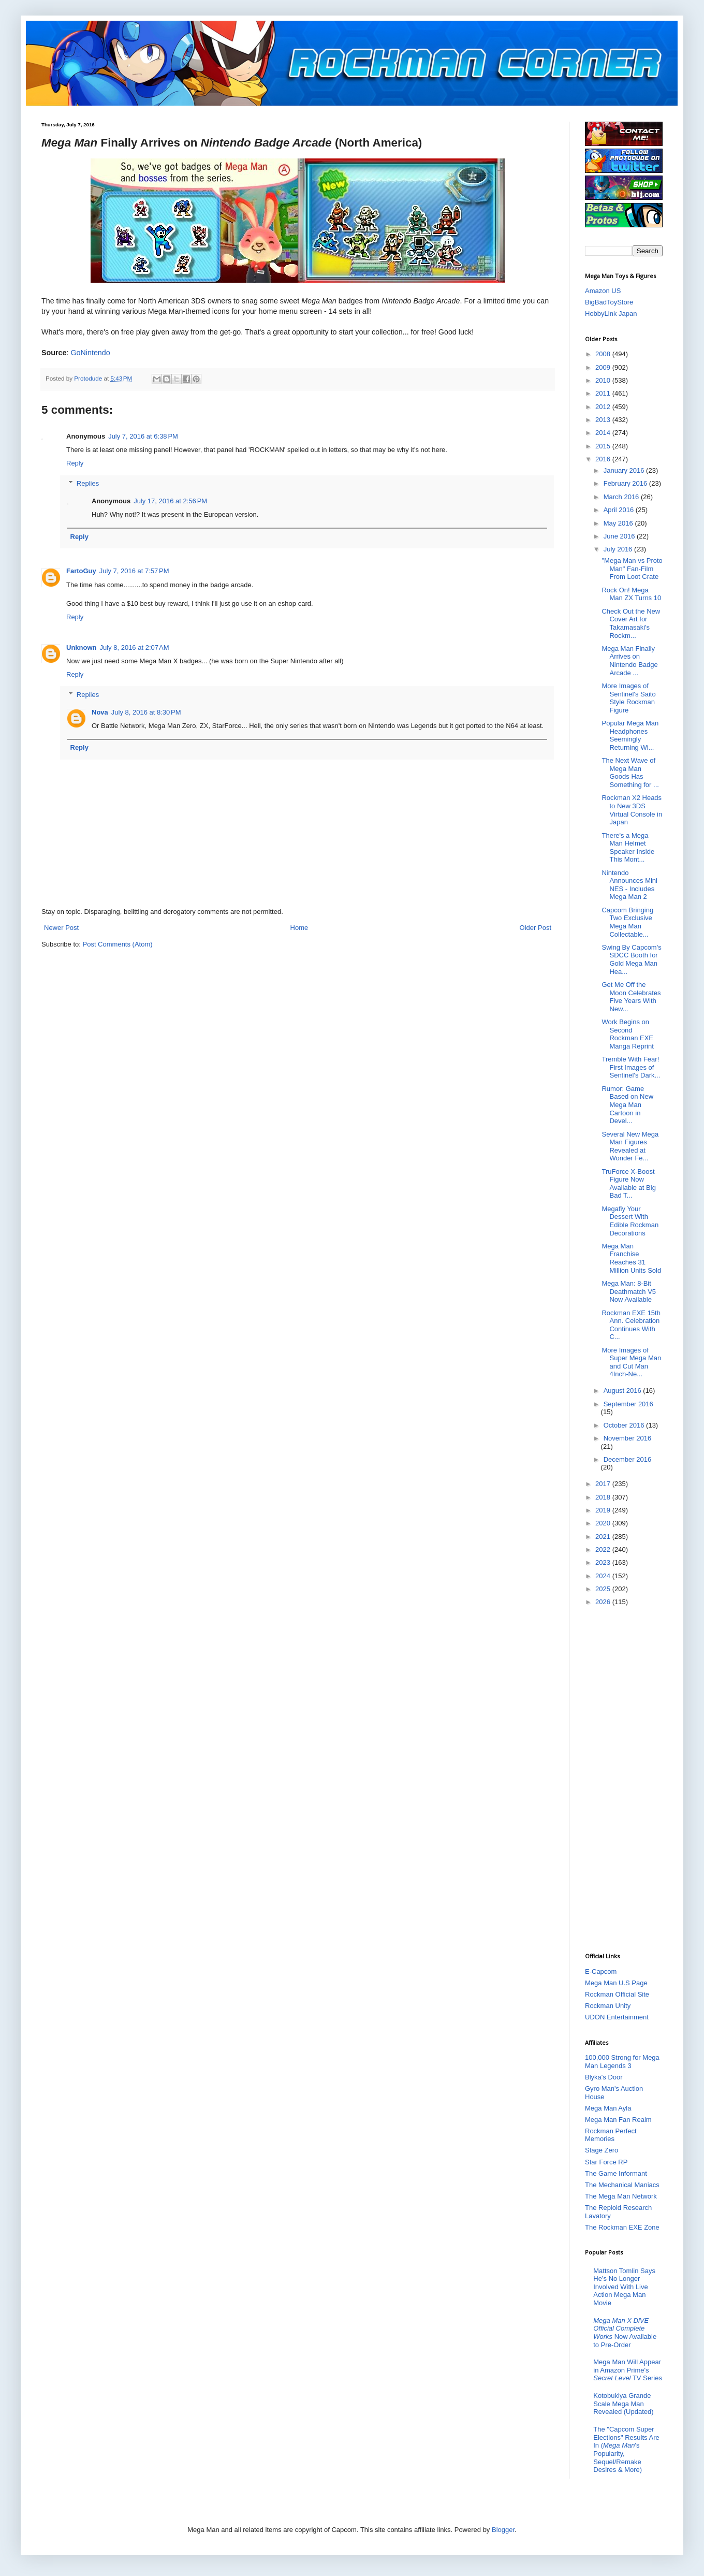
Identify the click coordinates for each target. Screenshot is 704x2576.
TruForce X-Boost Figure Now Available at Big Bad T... (628, 1184)
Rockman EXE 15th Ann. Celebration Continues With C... (631, 1325)
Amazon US (603, 291)
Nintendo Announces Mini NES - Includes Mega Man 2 (629, 885)
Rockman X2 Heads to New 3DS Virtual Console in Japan (632, 810)
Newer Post (61, 928)
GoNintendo (90, 352)
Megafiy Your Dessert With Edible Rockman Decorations (630, 1221)
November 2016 (628, 1438)
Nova (100, 712)
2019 (603, 1510)
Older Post (535, 928)
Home (299, 928)
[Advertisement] (626, 1778)
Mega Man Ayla (608, 2108)
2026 (603, 1602)
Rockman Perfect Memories (611, 2135)
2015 (603, 446)
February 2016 (626, 483)
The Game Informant (616, 2173)
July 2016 (619, 549)
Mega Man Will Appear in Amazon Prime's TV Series (627, 2370)
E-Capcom (601, 1971)
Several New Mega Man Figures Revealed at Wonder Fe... (630, 1146)
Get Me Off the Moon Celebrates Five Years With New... (631, 997)
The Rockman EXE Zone (622, 2227)
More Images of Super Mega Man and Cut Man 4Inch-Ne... (631, 1362)
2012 (603, 407)
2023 (603, 1562)
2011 (603, 393)
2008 (603, 354)
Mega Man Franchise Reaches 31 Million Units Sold (631, 1258)
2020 (603, 1523)
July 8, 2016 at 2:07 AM (134, 647)
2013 (603, 420)
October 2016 (625, 1425)
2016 (603, 459)
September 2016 (628, 1404)
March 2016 (622, 497)
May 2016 (619, 523)
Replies (88, 483)
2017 (603, 1484)
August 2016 (623, 1390)
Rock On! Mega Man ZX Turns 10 (631, 594)
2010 (603, 380)
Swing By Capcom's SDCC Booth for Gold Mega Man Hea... (631, 959)
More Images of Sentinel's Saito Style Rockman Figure (628, 698)
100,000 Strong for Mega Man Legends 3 (622, 2062)
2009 (603, 367)
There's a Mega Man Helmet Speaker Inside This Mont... (628, 848)
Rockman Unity (607, 2006)
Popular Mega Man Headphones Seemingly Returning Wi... (630, 735)
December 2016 (628, 1459)
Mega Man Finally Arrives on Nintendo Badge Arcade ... (629, 661)
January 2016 (625, 470)
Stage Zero (601, 2150)
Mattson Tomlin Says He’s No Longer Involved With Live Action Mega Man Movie (624, 2287)
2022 (603, 1549)
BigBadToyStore (609, 302)
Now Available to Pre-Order (624, 2333)
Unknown (81, 647)
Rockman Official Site (617, 1994)
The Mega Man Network (621, 2196)
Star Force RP (606, 2162)
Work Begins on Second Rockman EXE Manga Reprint (627, 1034)
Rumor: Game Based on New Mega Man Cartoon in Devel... (627, 1105)
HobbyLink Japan (611, 313)
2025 (603, 1589)
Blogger (503, 2530)
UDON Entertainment (617, 2017)
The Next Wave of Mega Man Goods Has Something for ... (630, 772)
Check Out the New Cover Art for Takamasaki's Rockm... (631, 623)
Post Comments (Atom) (118, 944)
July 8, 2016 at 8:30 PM (146, 712)
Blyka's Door (604, 2077)
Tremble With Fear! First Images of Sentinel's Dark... (631, 1067)
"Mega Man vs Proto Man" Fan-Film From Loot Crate (632, 568)
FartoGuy (81, 571)
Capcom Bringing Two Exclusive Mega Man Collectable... (627, 922)
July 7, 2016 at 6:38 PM (143, 436)
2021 (603, 1536)
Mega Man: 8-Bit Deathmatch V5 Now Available (629, 1291)
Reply (74, 463)
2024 (603, 1576)
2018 (603, 1497)
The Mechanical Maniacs (622, 2185)
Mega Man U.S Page (616, 1983)
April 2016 (620, 510)
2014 (603, 432)
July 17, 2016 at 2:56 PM (170, 501)
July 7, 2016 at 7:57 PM (134, 571)
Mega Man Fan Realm (618, 2119)
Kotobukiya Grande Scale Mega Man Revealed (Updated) (623, 2403)
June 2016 (620, 536)
